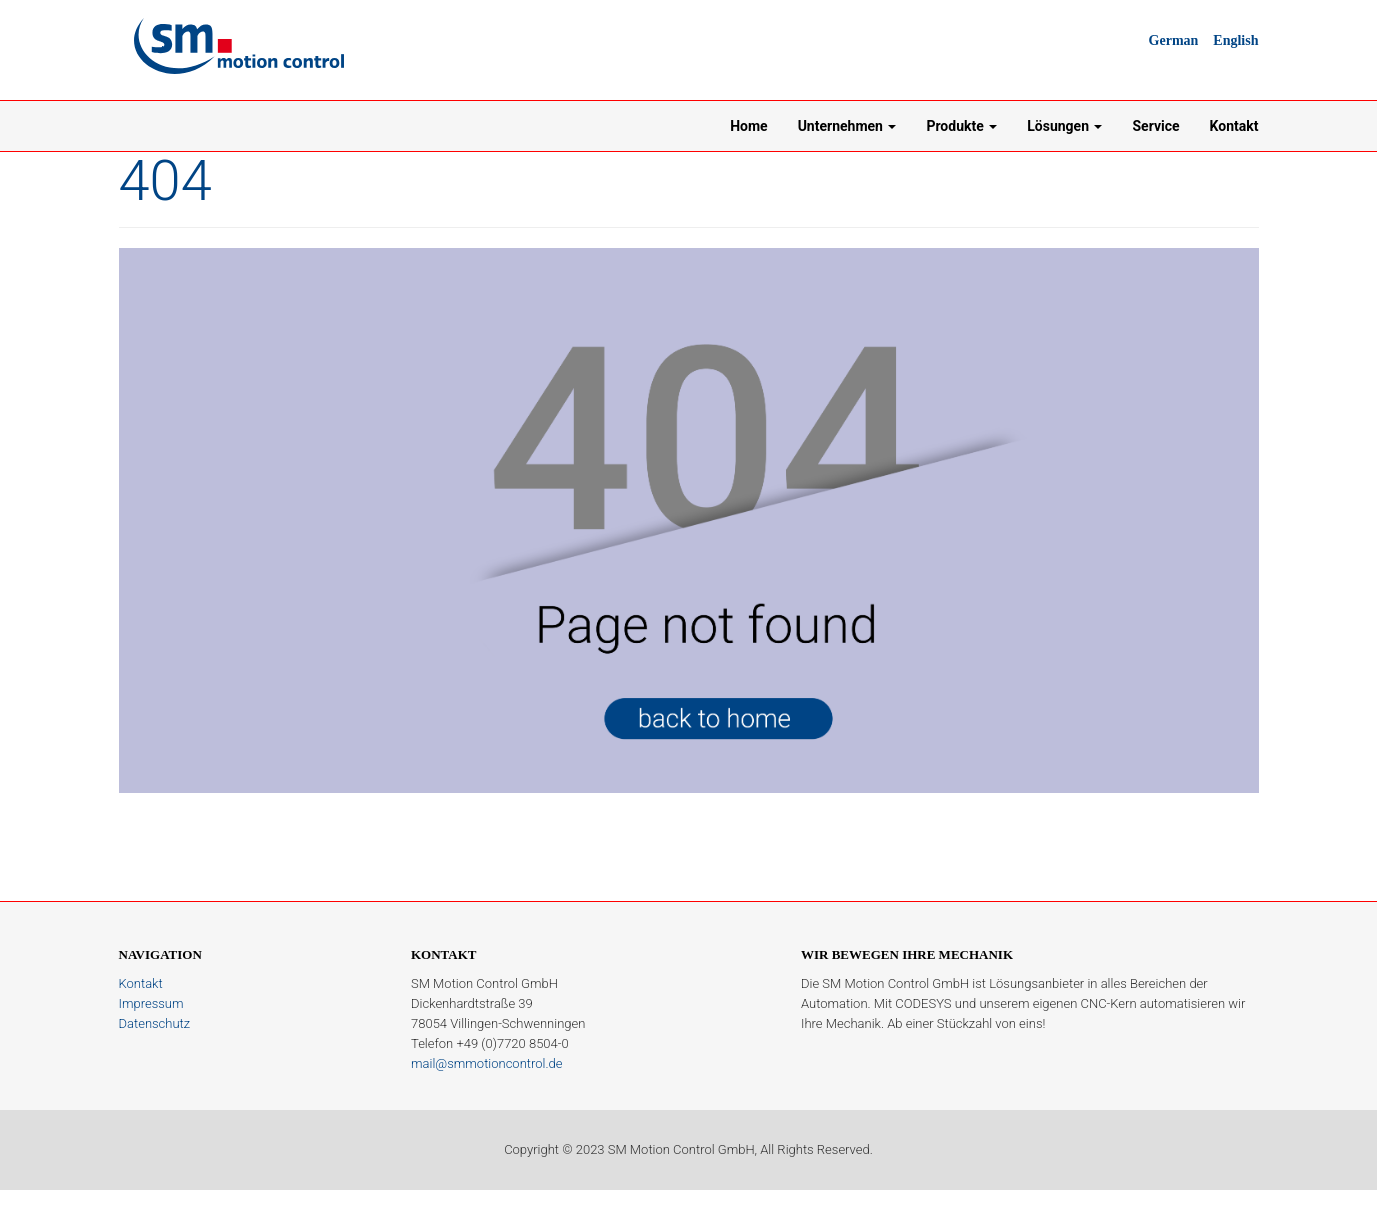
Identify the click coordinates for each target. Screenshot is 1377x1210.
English (1235, 40)
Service (1155, 126)
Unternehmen (847, 126)
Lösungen (1064, 126)
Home (748, 126)
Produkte (961, 126)
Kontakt (1234, 126)
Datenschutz (155, 1023)
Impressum (151, 1003)
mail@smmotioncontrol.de (486, 1063)
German (1174, 40)
